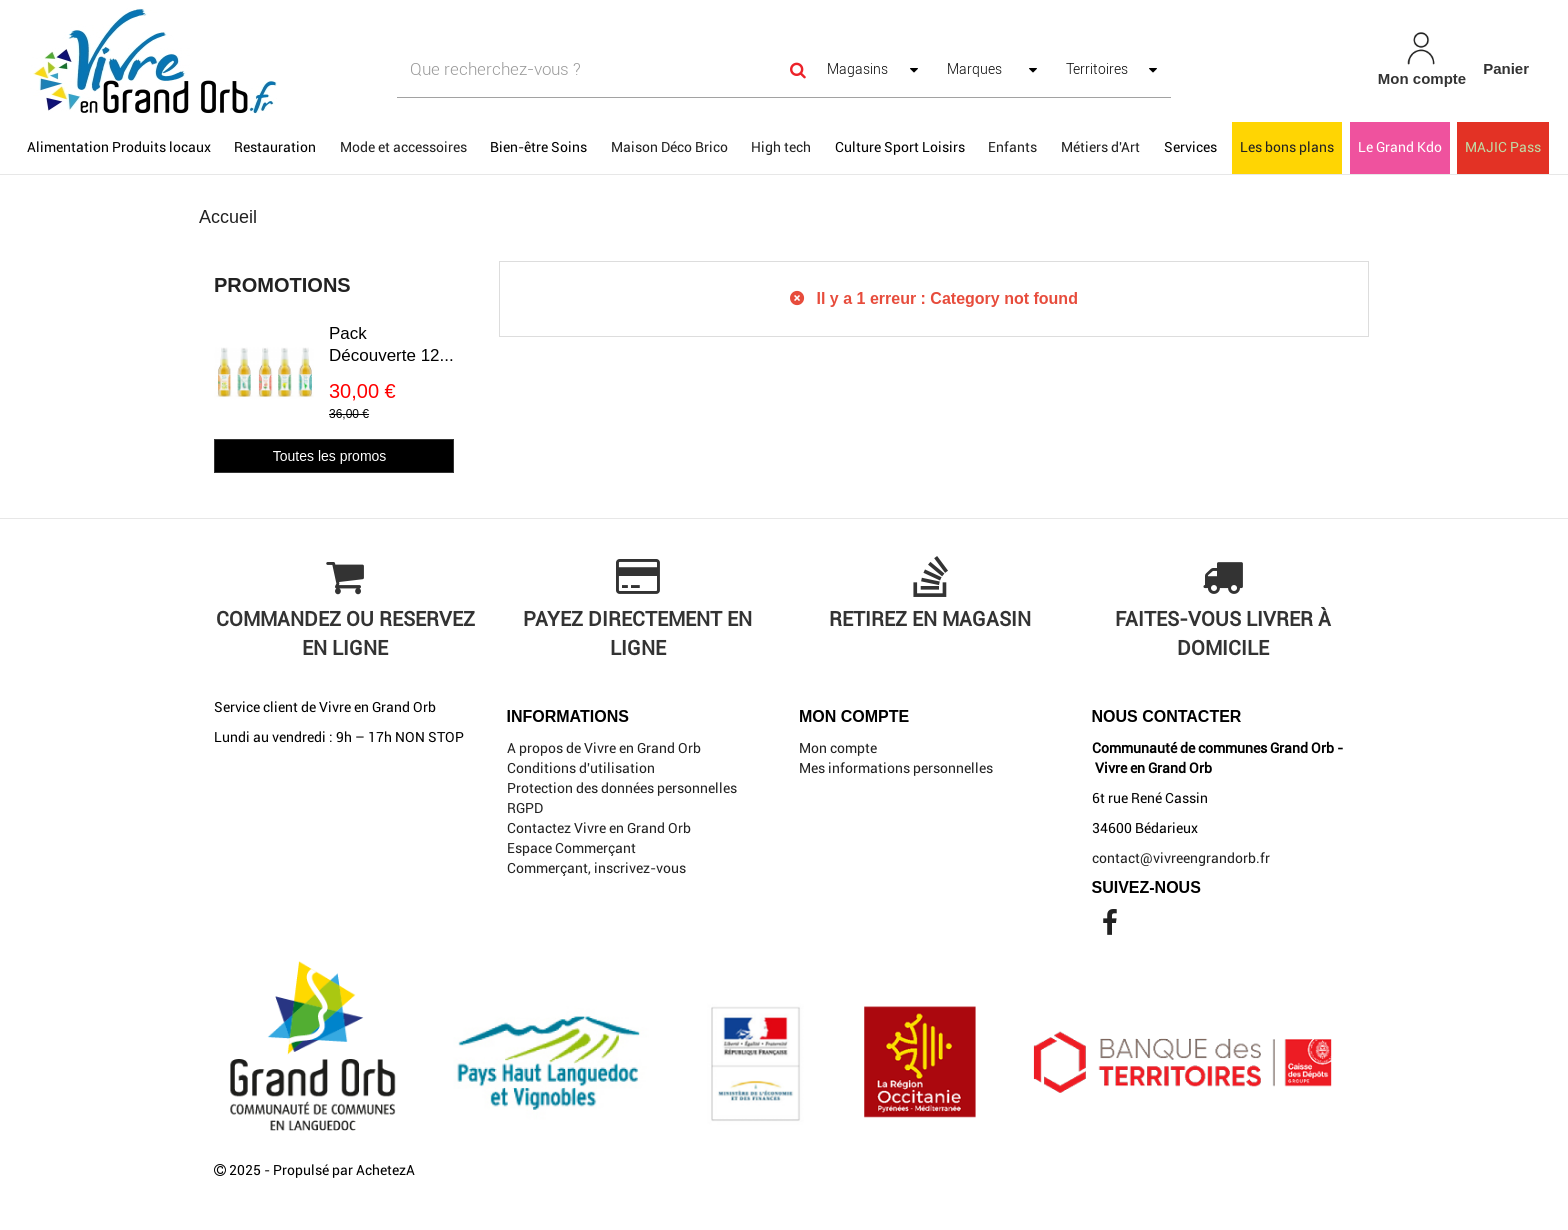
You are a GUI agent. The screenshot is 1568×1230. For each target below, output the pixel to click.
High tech (781, 147)
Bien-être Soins (538, 147)
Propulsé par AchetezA (344, 1170)
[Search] (798, 69)
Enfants (1012, 147)
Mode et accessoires (403, 147)
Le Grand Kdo (1400, 147)
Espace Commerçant (571, 848)
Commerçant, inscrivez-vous (596, 868)
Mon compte (838, 748)
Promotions (282, 285)
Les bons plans (1287, 147)
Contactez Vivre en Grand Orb (599, 828)
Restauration (275, 147)
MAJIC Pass (1503, 147)
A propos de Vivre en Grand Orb (604, 748)
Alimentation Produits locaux (119, 147)
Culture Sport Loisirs (900, 147)
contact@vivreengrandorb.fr (1181, 858)
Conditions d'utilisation (581, 768)
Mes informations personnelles (896, 768)
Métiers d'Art (1100, 147)
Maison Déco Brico (669, 147)
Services (1190, 147)
